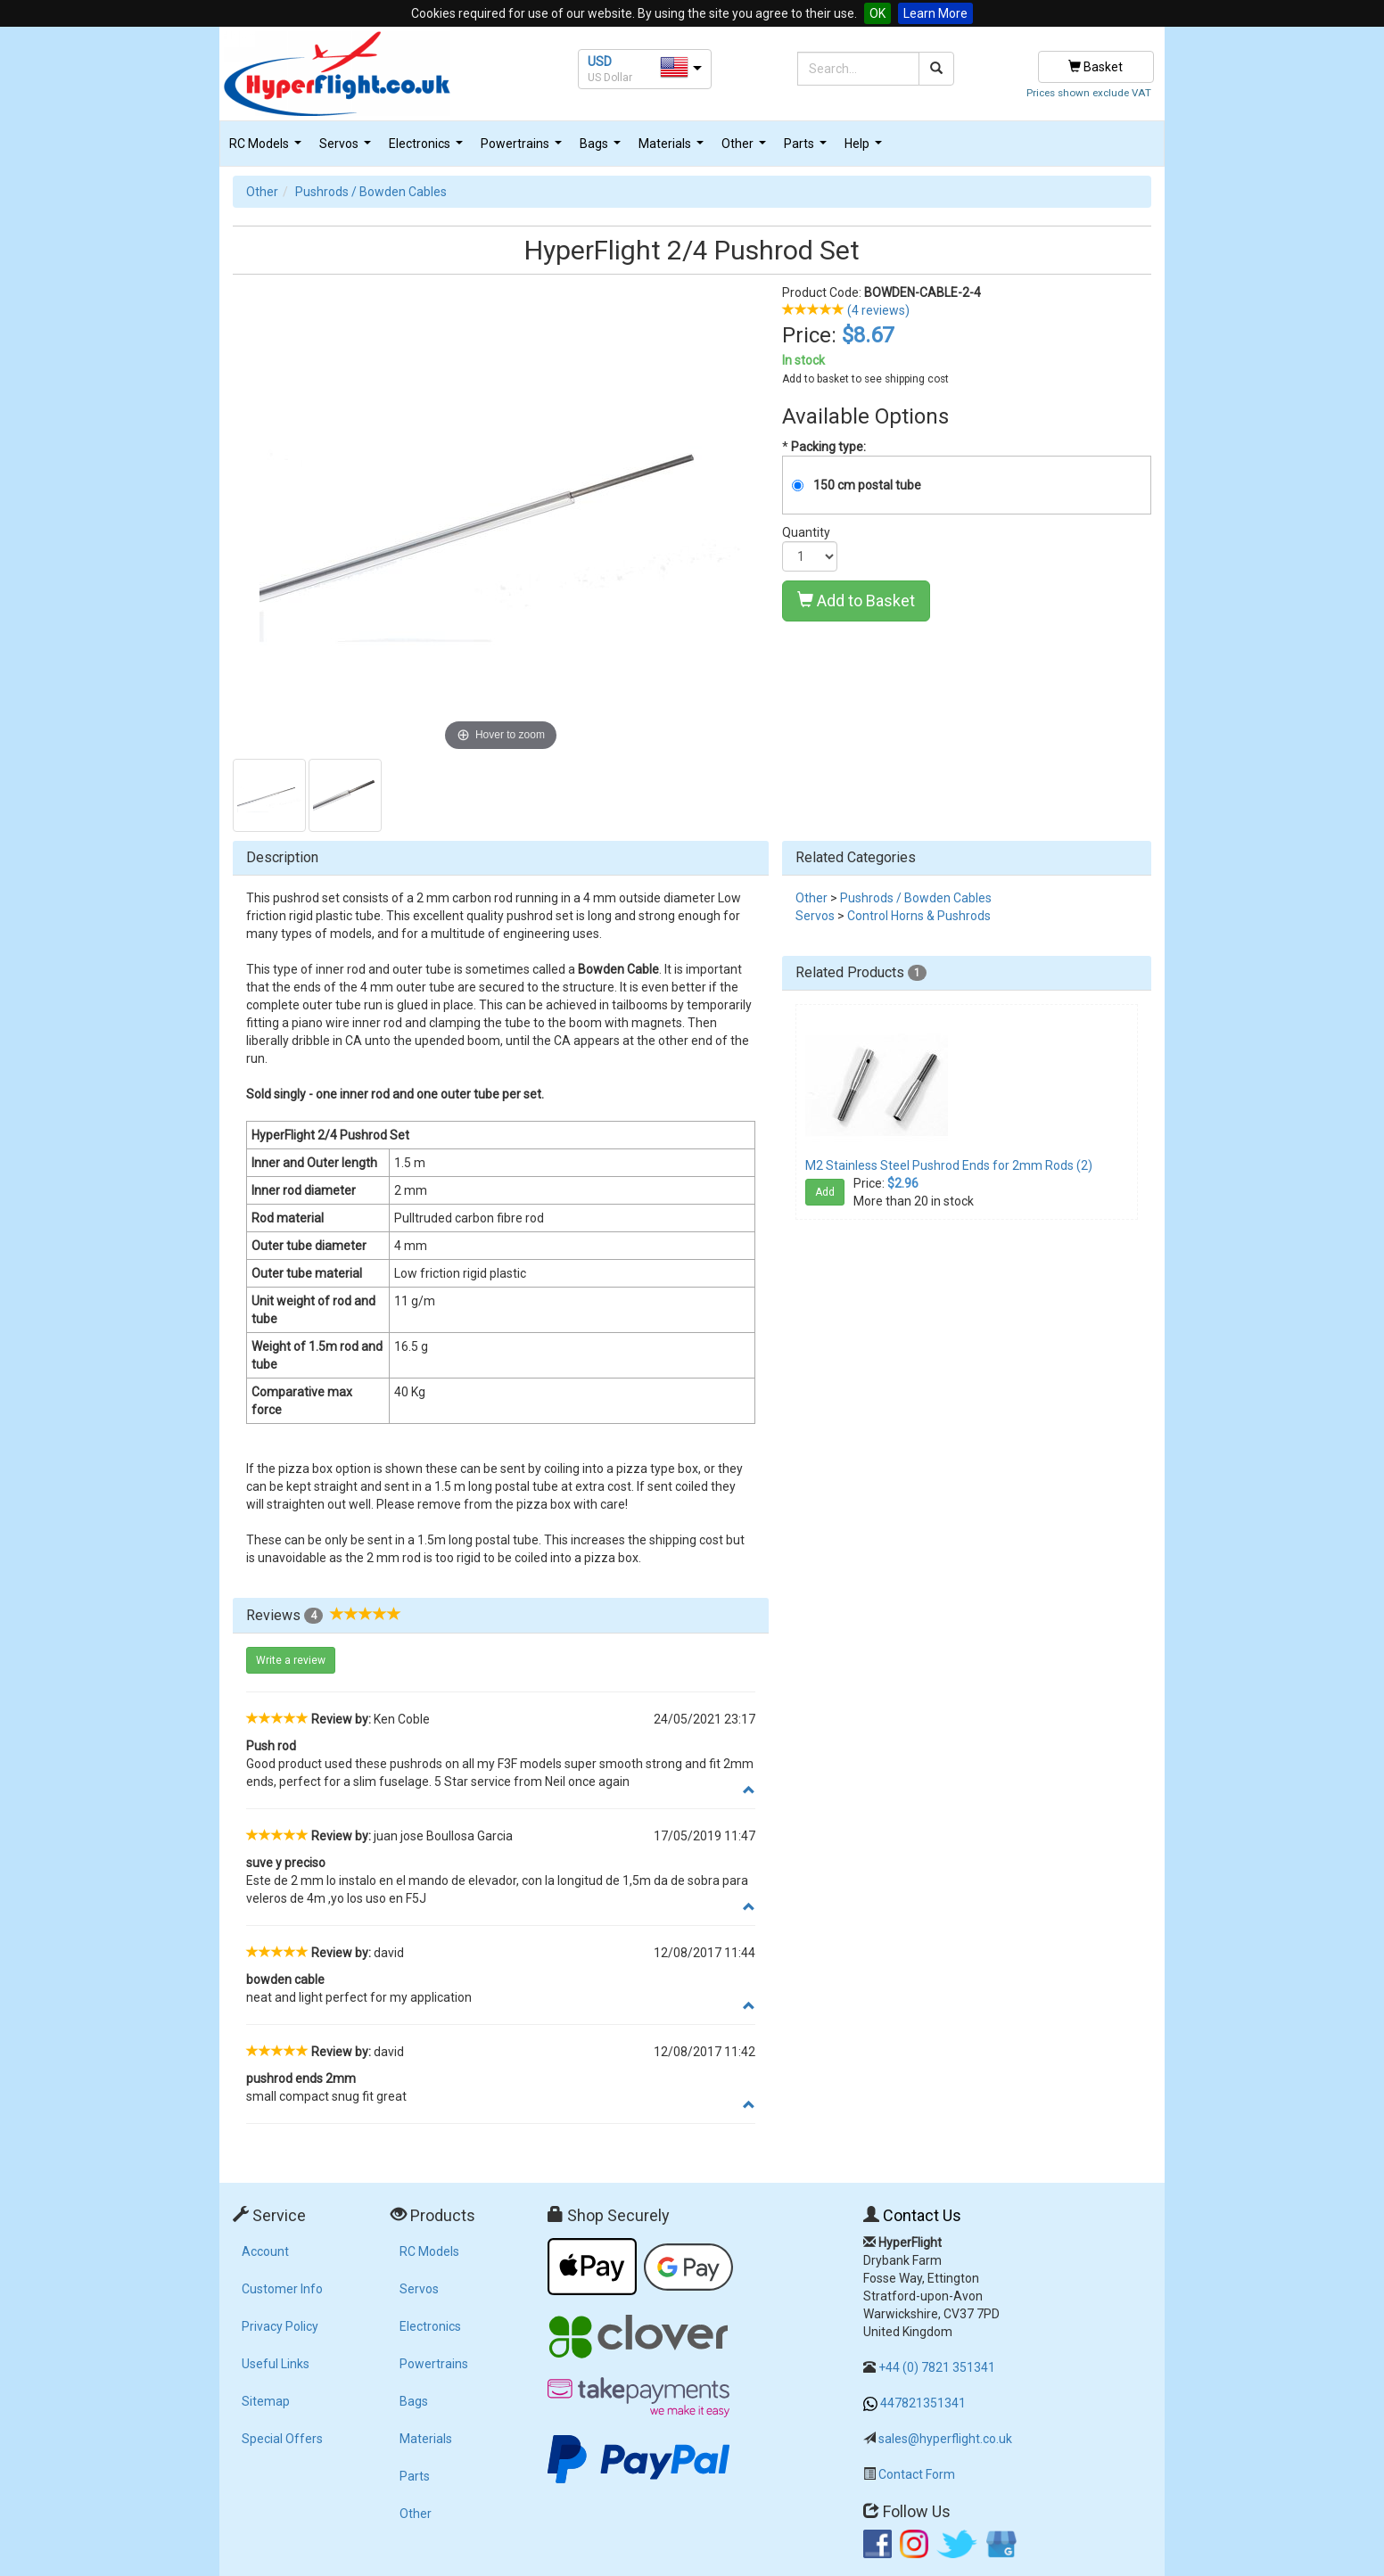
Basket (1095, 67)
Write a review (290, 1660)
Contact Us (922, 2215)
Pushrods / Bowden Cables (371, 192)
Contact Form (916, 2474)
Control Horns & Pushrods (919, 916)
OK (877, 13)
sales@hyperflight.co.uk (945, 2439)
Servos (347, 148)
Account (265, 2251)
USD (600, 61)
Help (865, 148)
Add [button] (825, 1192)
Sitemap (266, 2401)
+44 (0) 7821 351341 (936, 2367)
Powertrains (523, 148)
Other (745, 148)
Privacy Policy (280, 2326)
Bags (602, 148)
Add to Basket (856, 600)
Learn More (935, 13)
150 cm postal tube (867, 485)
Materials (673, 148)
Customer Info (282, 2289)
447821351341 (923, 2403)
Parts (807, 148)
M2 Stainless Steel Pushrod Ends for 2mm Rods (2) (948, 1165)
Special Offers (282, 2439)
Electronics (428, 148)
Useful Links (275, 2364)
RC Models (267, 148)
